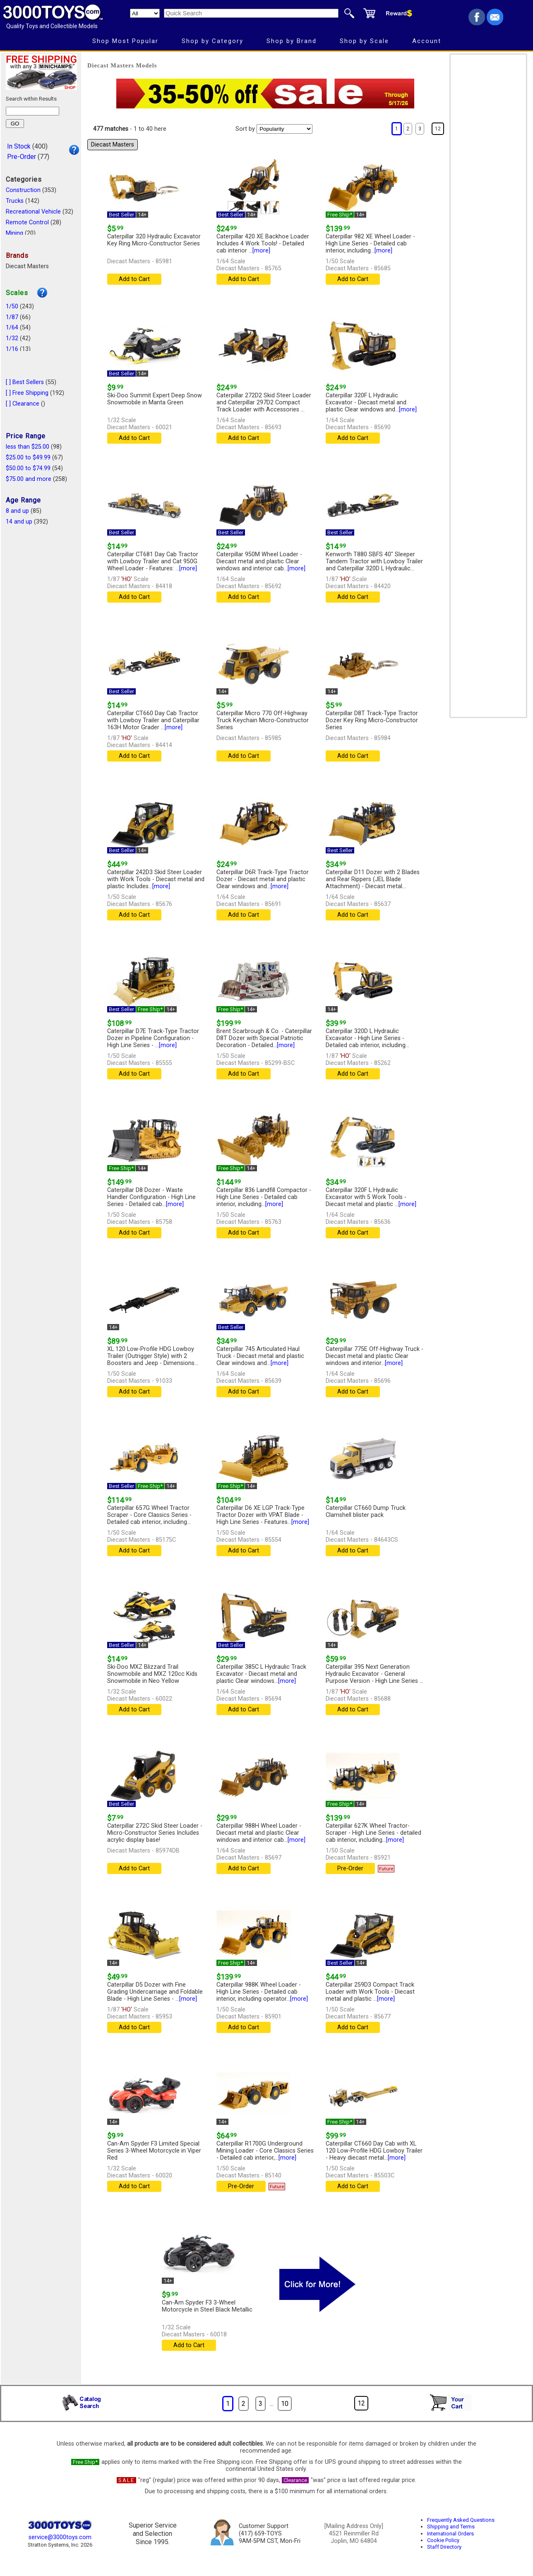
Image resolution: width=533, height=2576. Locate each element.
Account (426, 41)
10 (284, 2404)
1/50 (12, 306)
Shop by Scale (364, 41)
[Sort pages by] (284, 129)
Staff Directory (444, 2547)
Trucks (15, 200)
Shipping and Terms (451, 2526)
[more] (261, 250)
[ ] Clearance (22, 403)
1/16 (12, 349)
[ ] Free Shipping (27, 392)
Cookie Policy (443, 2540)
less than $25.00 (27, 446)
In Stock (19, 146)
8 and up (17, 510)
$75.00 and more (28, 479)
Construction (23, 190)
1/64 (12, 327)
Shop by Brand (291, 41)
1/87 (12, 317)
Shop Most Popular (125, 41)
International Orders (450, 2533)
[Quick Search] (251, 13)
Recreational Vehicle (33, 211)
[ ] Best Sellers (25, 382)
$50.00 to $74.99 (28, 468)
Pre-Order (21, 157)
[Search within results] (32, 111)
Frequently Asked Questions (461, 2520)
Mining (14, 233)
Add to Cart (134, 279)
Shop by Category (212, 41)
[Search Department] (145, 13)
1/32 (12, 338)
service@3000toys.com (60, 2537)
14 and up (19, 521)
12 (438, 129)
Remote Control (27, 222)
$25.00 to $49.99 (28, 457)
